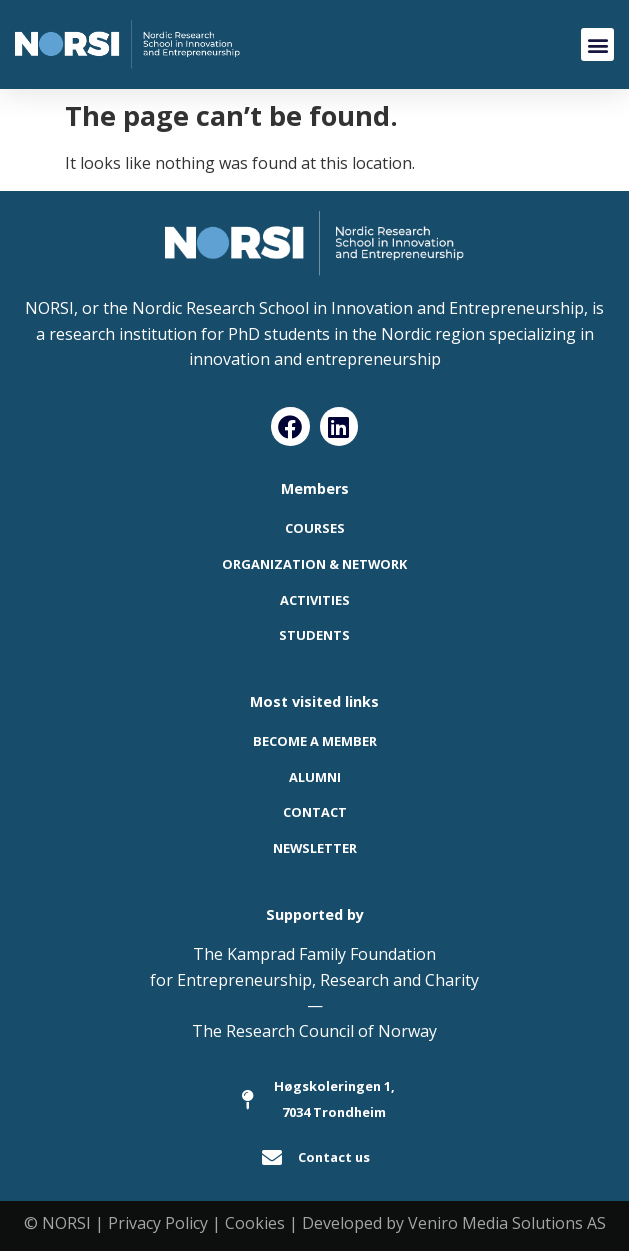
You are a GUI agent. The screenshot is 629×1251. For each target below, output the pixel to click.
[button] (597, 44)
